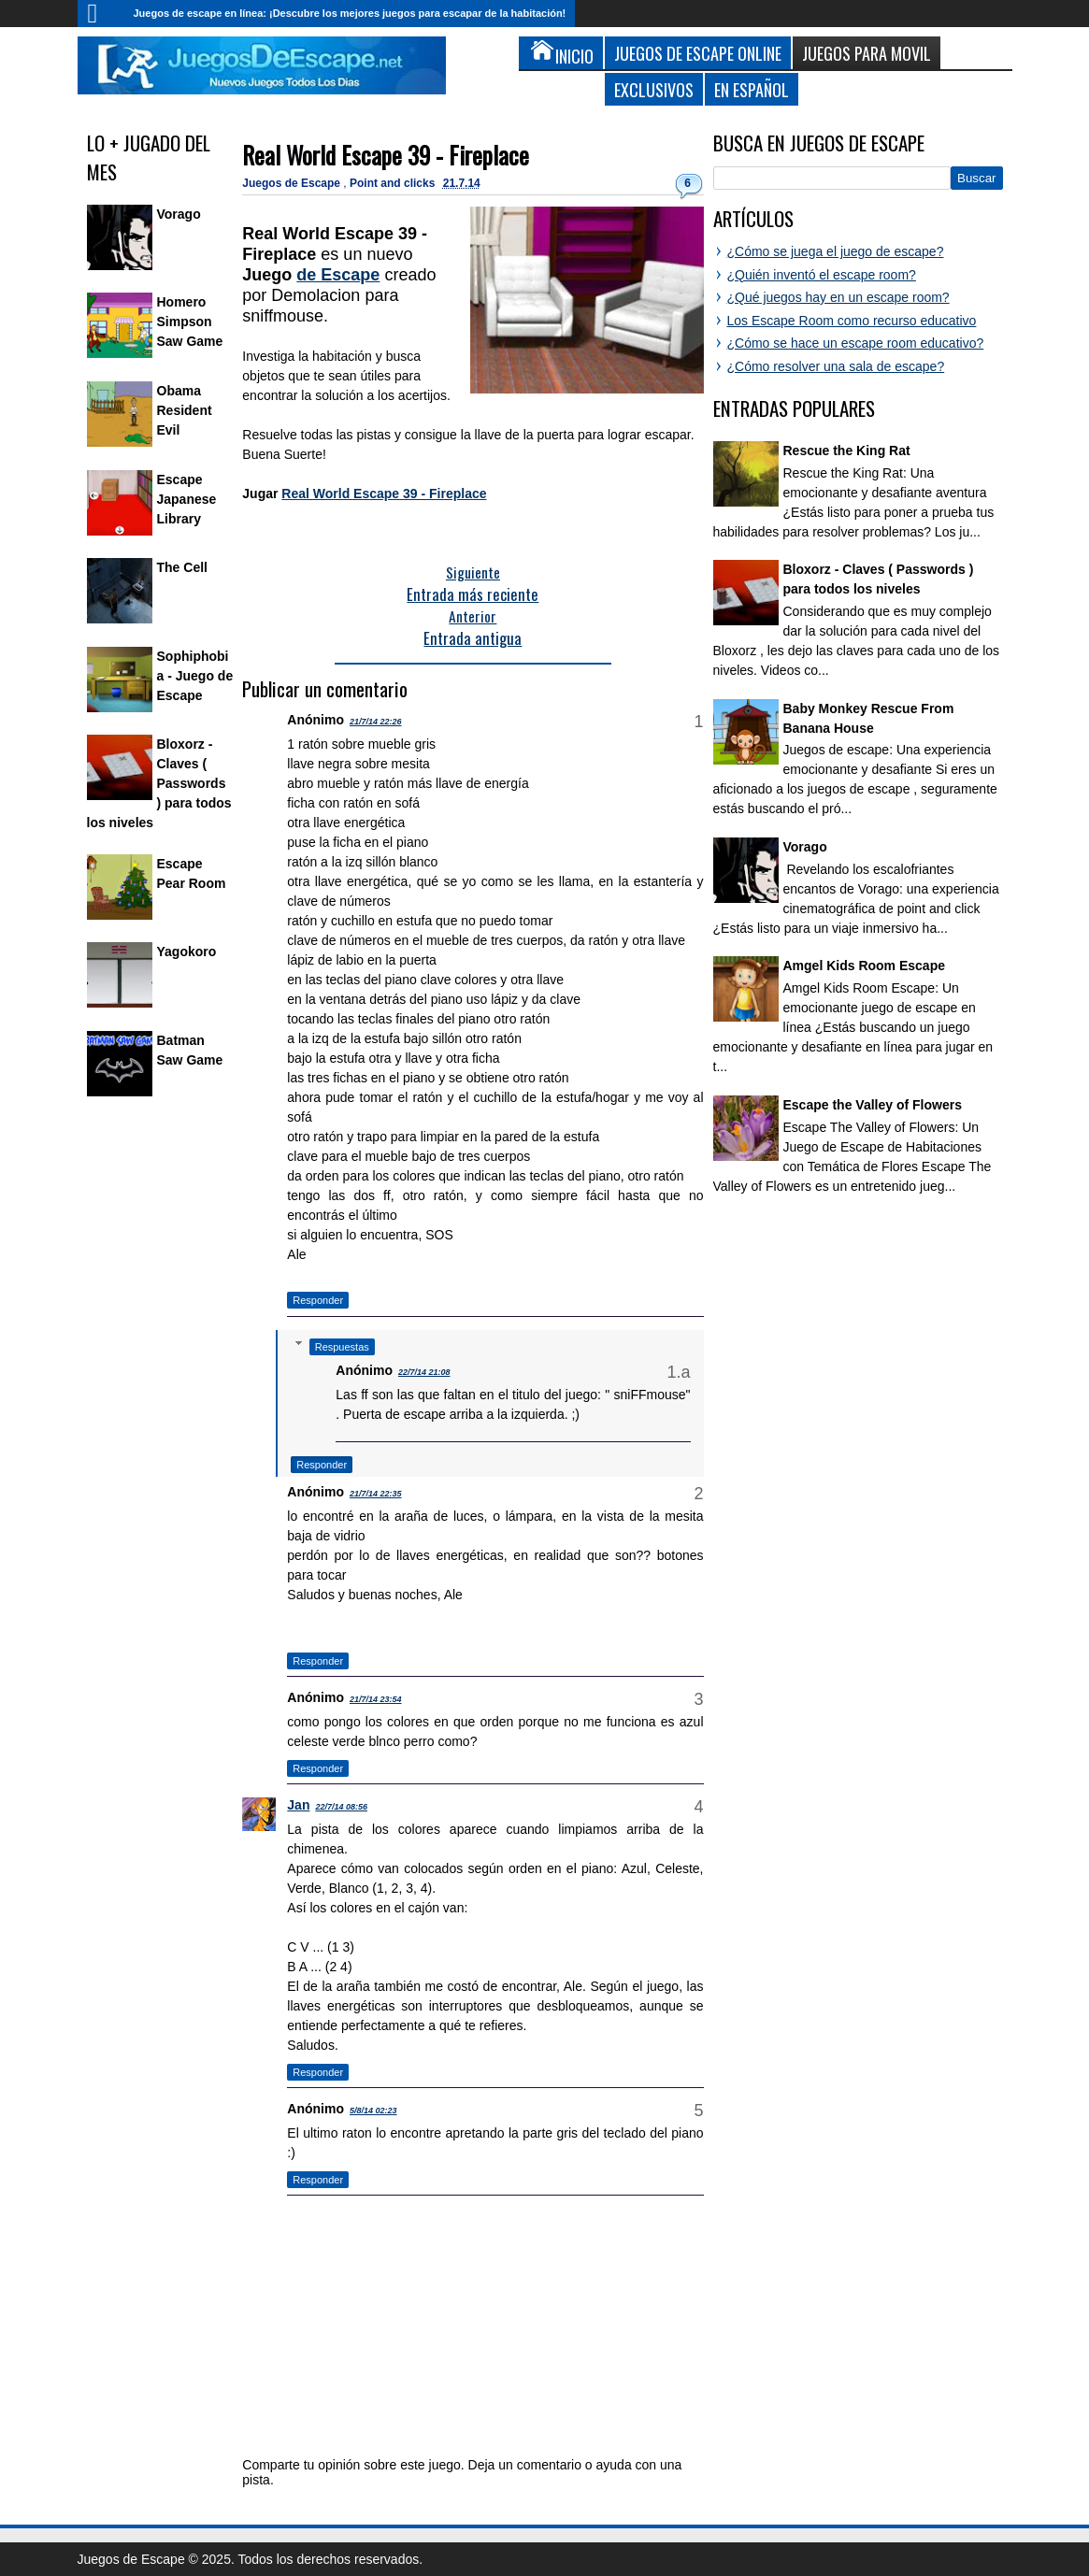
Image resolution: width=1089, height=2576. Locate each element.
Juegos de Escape (292, 183)
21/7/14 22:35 (376, 1493)
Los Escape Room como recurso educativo (852, 320)
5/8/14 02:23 (373, 2110)
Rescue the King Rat (846, 450)
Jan (298, 1804)
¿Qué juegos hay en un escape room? (838, 297)
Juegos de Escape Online (697, 52)
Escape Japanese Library (187, 499)
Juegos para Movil (866, 52)
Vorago (179, 214)
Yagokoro (187, 951)
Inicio (101, 13)
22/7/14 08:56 (341, 1806)
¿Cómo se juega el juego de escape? (835, 251)
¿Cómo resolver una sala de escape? (836, 366)
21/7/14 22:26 (376, 721)
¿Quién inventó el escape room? (821, 274)
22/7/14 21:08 (424, 1372)
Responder (318, 1300)
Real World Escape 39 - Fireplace (385, 154)
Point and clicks (394, 183)
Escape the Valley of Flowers (872, 1104)
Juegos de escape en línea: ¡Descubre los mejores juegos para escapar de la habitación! (350, 13)
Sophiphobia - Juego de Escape (195, 676)
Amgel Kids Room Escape (864, 965)
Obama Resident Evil (184, 410)
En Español (751, 89)
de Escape (338, 274)
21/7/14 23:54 (376, 1699)
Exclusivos (654, 89)
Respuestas (342, 1346)
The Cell (182, 567)
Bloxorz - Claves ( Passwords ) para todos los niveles (159, 783)
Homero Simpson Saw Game (190, 321)
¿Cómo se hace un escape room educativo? (855, 343)
